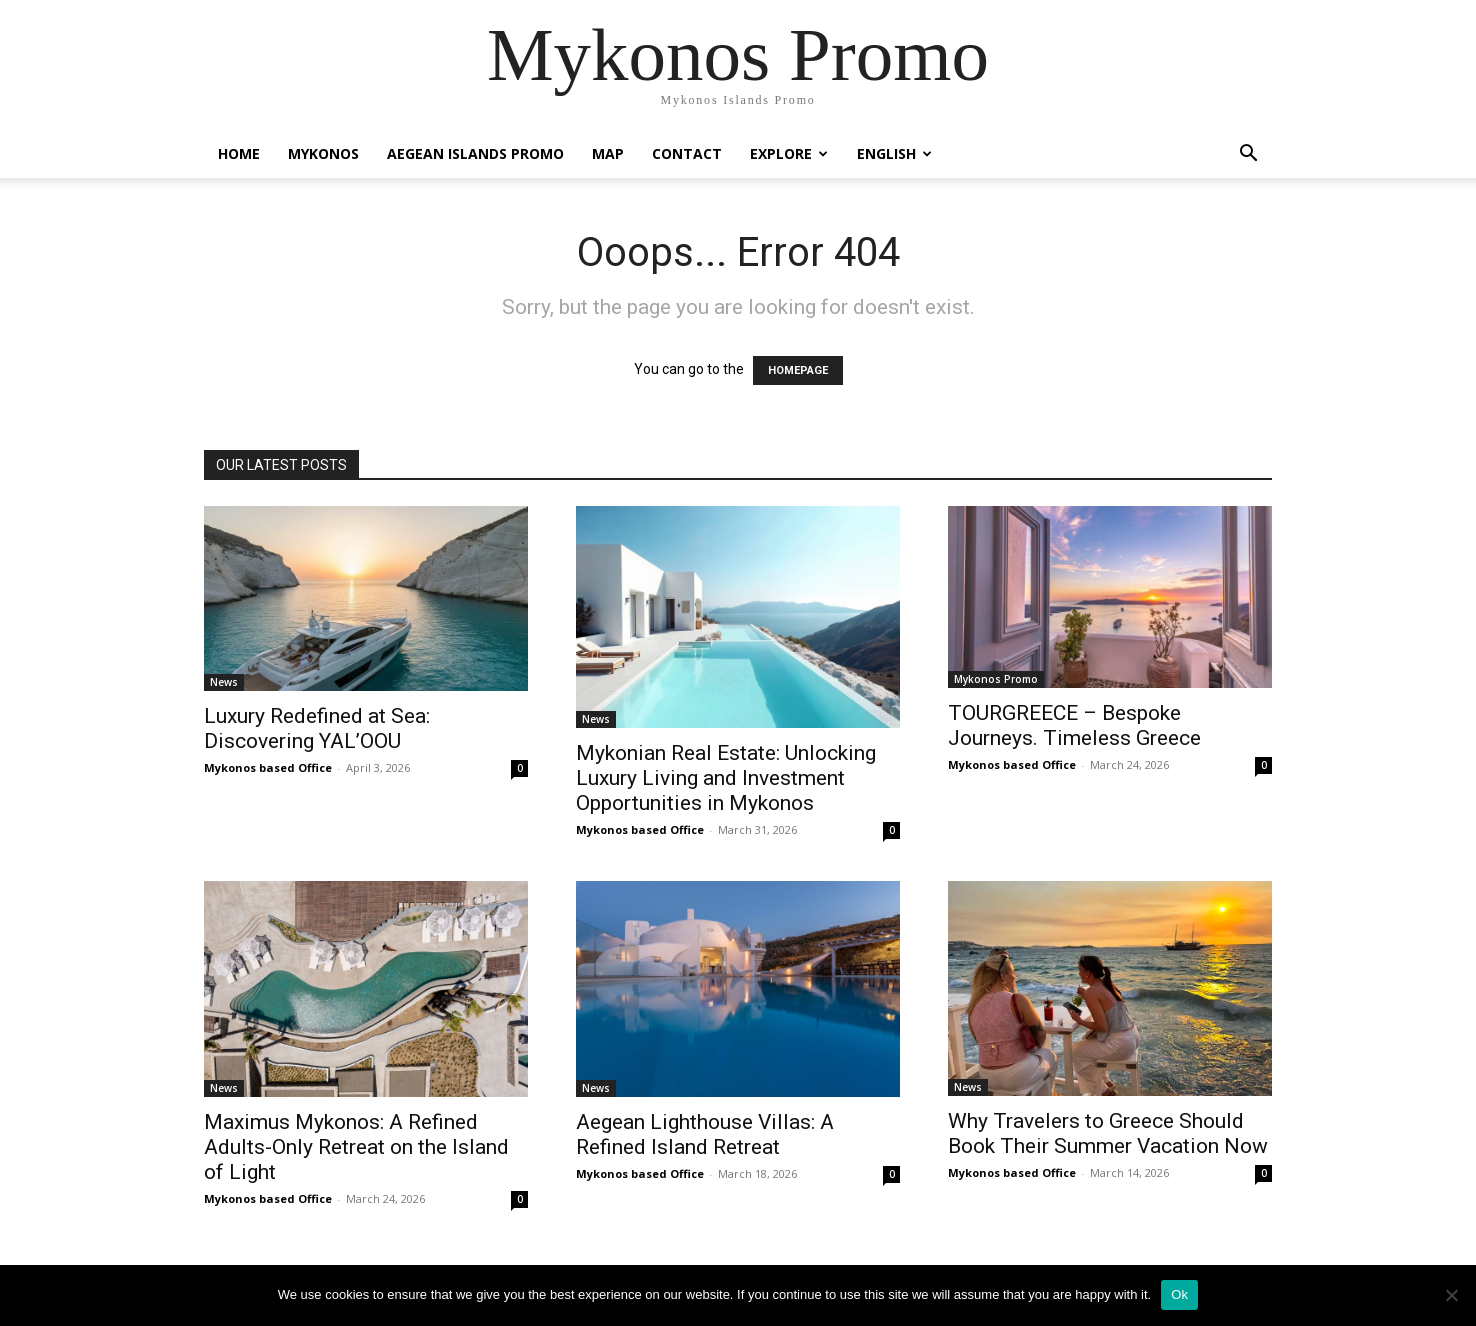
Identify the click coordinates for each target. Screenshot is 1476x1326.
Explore (789, 153)
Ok (1179, 1294)
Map (608, 153)
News (224, 682)
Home (239, 153)
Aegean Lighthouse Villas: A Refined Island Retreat (705, 1134)
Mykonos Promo (996, 679)
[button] (1248, 155)
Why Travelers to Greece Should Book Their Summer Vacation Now (1108, 1133)
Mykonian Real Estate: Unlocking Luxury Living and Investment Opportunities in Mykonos (726, 778)
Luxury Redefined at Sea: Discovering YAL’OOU (317, 728)
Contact (687, 153)
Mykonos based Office (268, 767)
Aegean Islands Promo (475, 153)
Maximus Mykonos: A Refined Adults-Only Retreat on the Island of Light (356, 1147)
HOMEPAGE (798, 370)
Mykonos (323, 153)
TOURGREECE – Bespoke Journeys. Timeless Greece (1074, 725)
